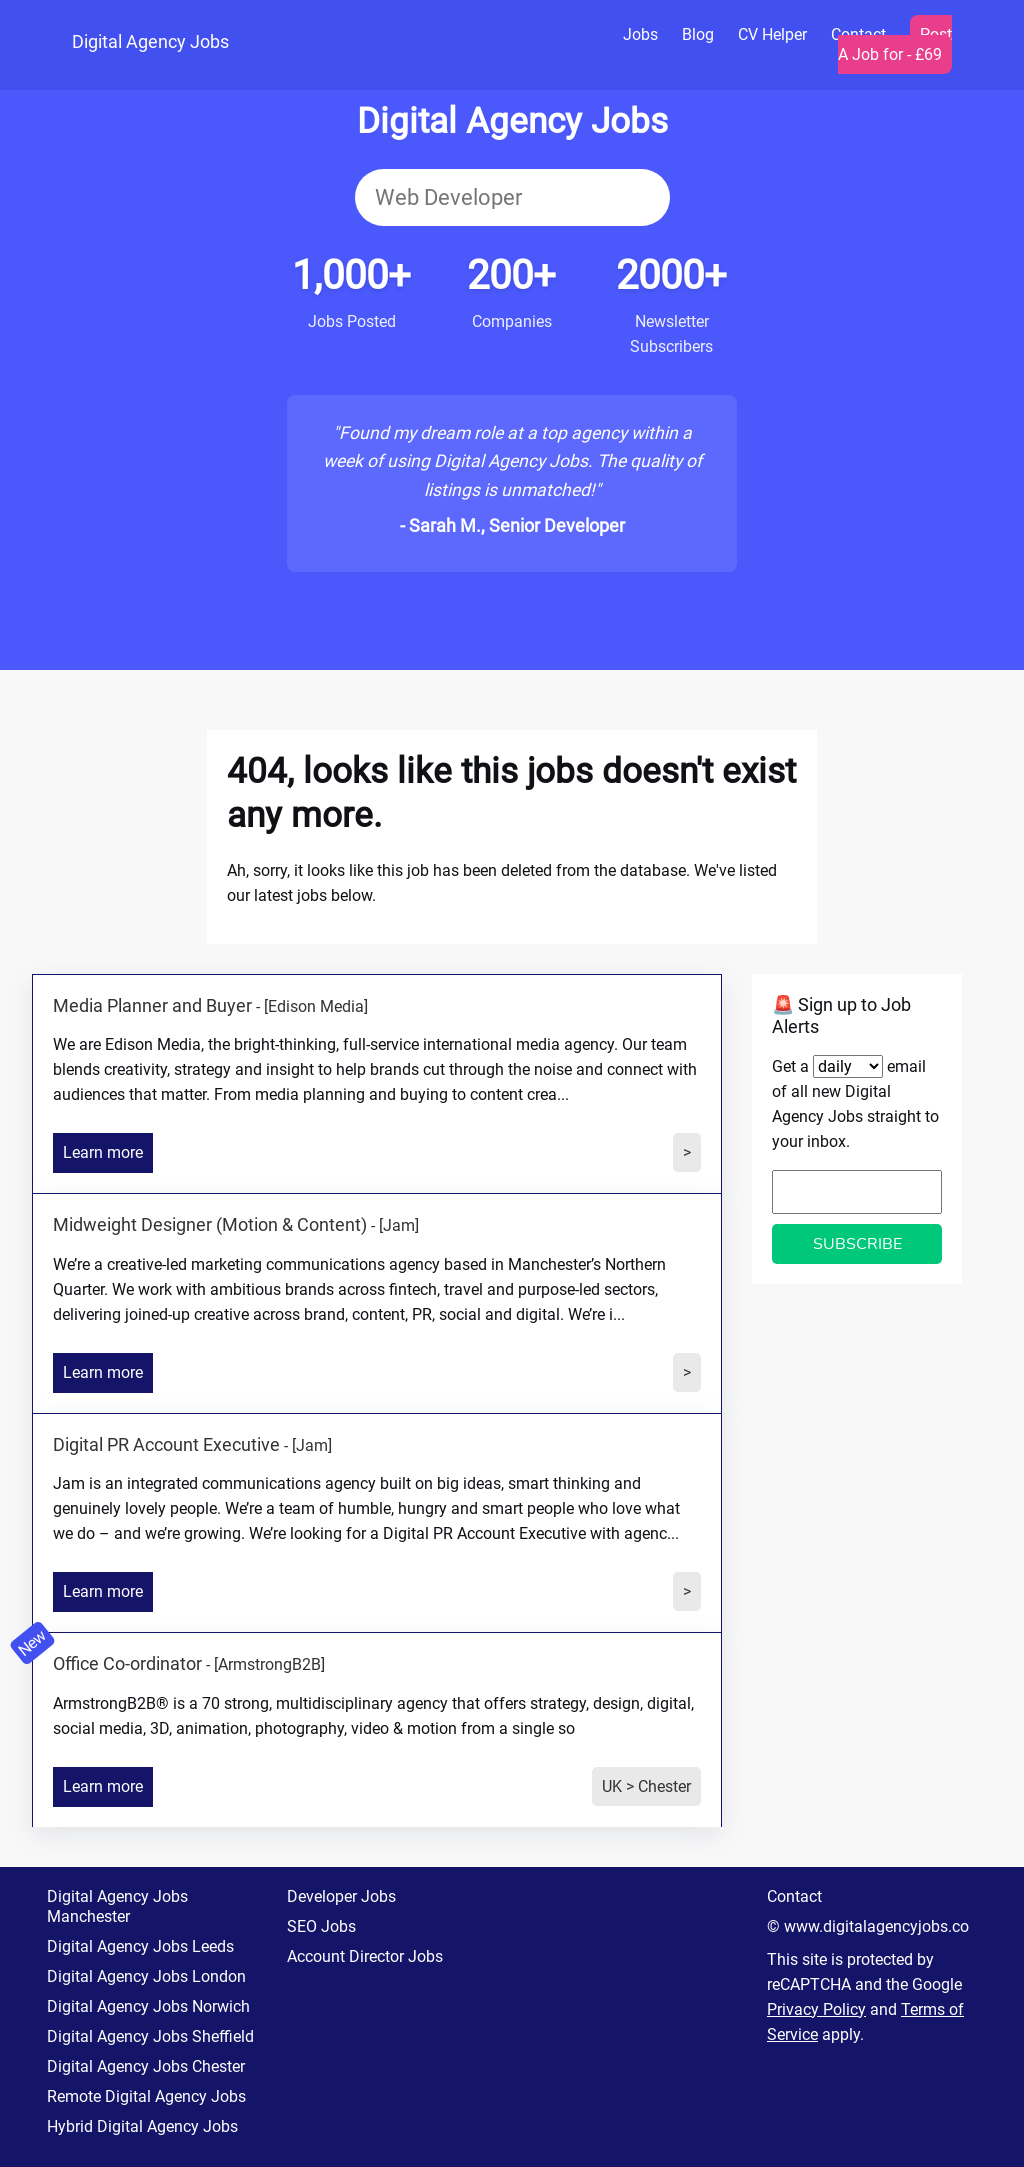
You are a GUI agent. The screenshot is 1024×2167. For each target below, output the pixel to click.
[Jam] (399, 1225)
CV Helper (772, 34)
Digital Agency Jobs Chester (146, 2066)
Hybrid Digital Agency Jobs (142, 2126)
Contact (794, 1896)
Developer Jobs (341, 1896)
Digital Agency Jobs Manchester (117, 1906)
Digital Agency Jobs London (146, 1976)
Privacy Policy (816, 2009)
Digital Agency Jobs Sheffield (150, 2036)
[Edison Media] (316, 1006)
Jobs (640, 34)
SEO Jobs (321, 1926)
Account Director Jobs (365, 1956)
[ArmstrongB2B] (269, 1664)
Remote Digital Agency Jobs (146, 2096)
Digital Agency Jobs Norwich (148, 2006)
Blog (698, 34)
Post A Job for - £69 (895, 44)
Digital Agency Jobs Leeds (140, 1946)
